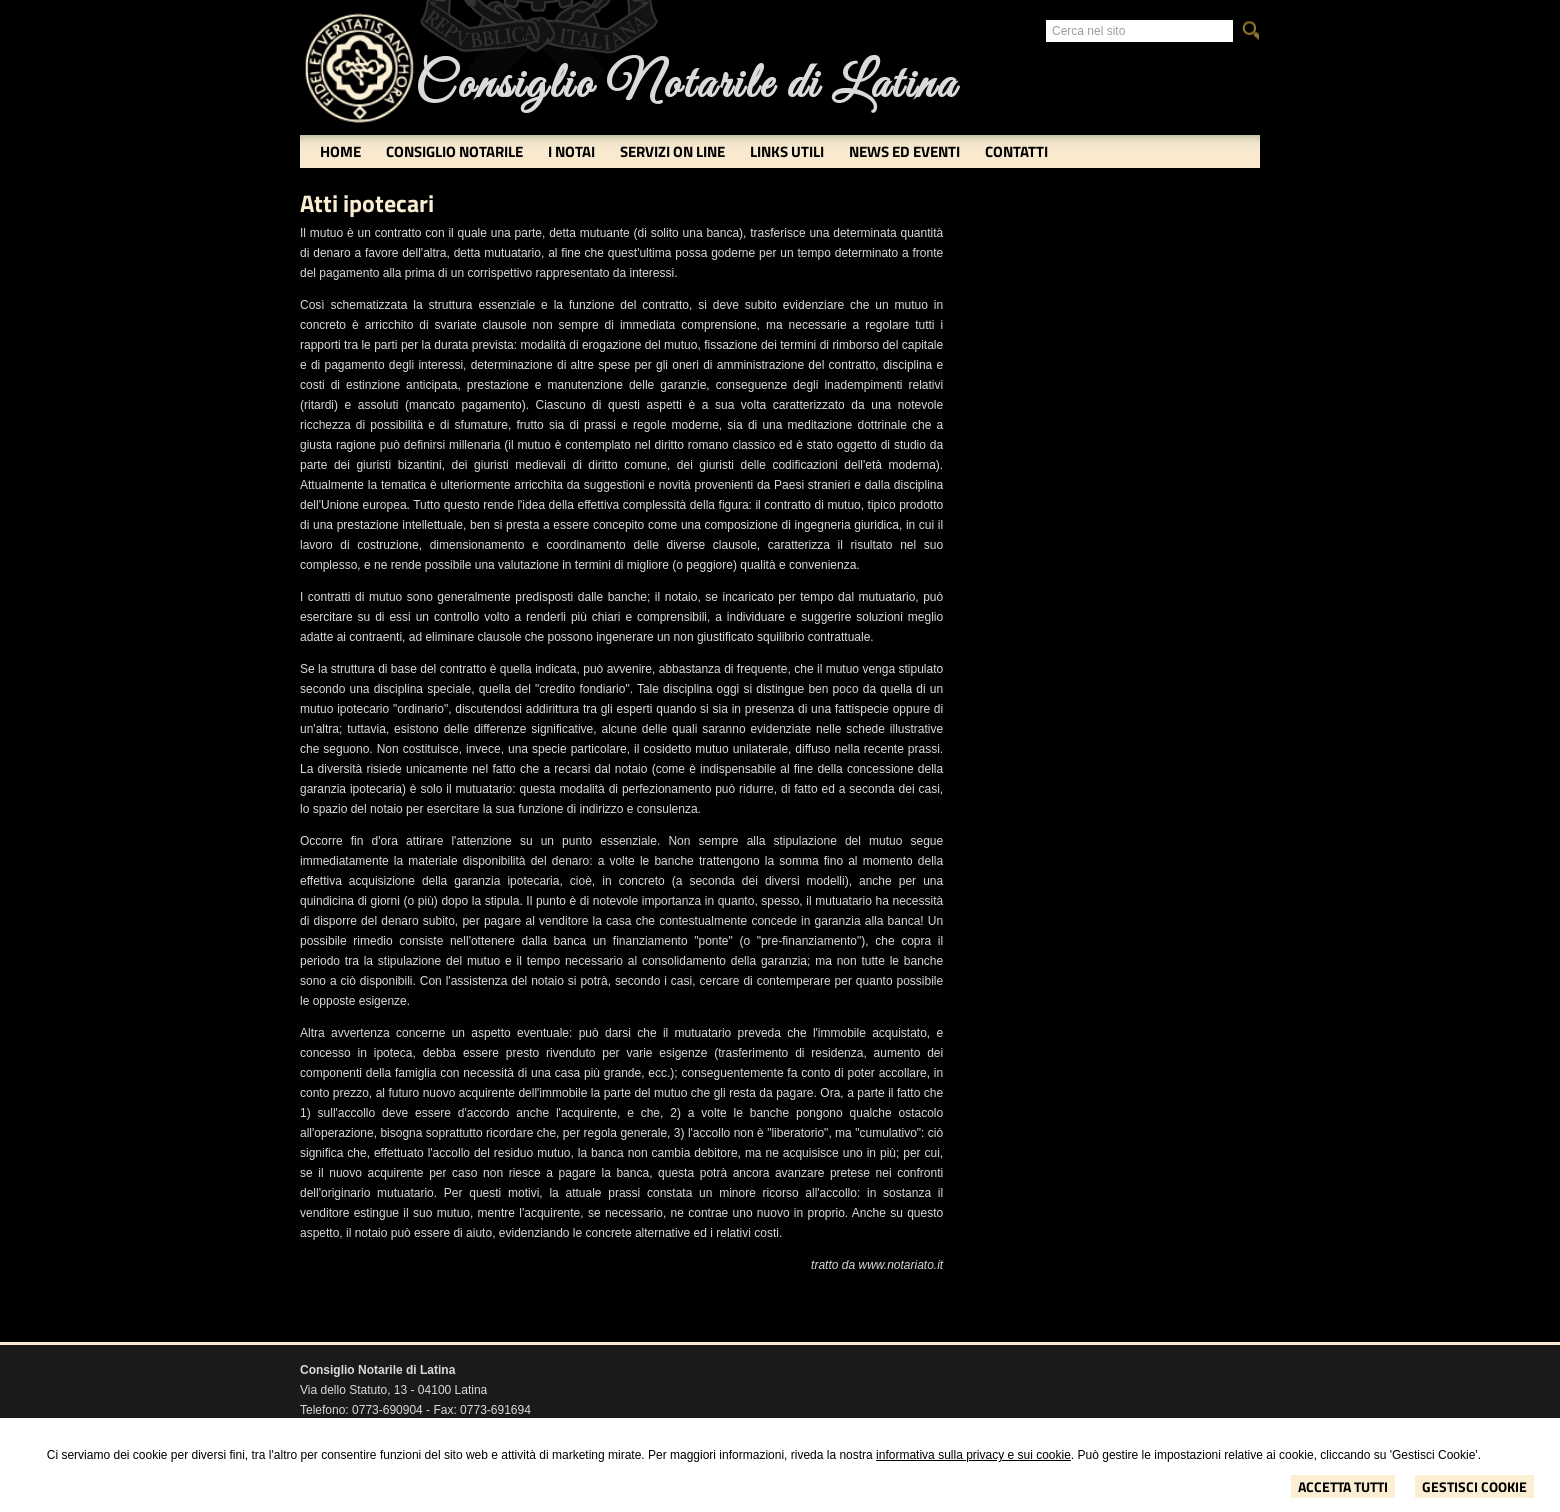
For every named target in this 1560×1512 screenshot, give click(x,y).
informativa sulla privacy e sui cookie (973, 1455)
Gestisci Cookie (1474, 1486)
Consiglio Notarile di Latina (686, 85)
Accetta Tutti (1343, 1486)
